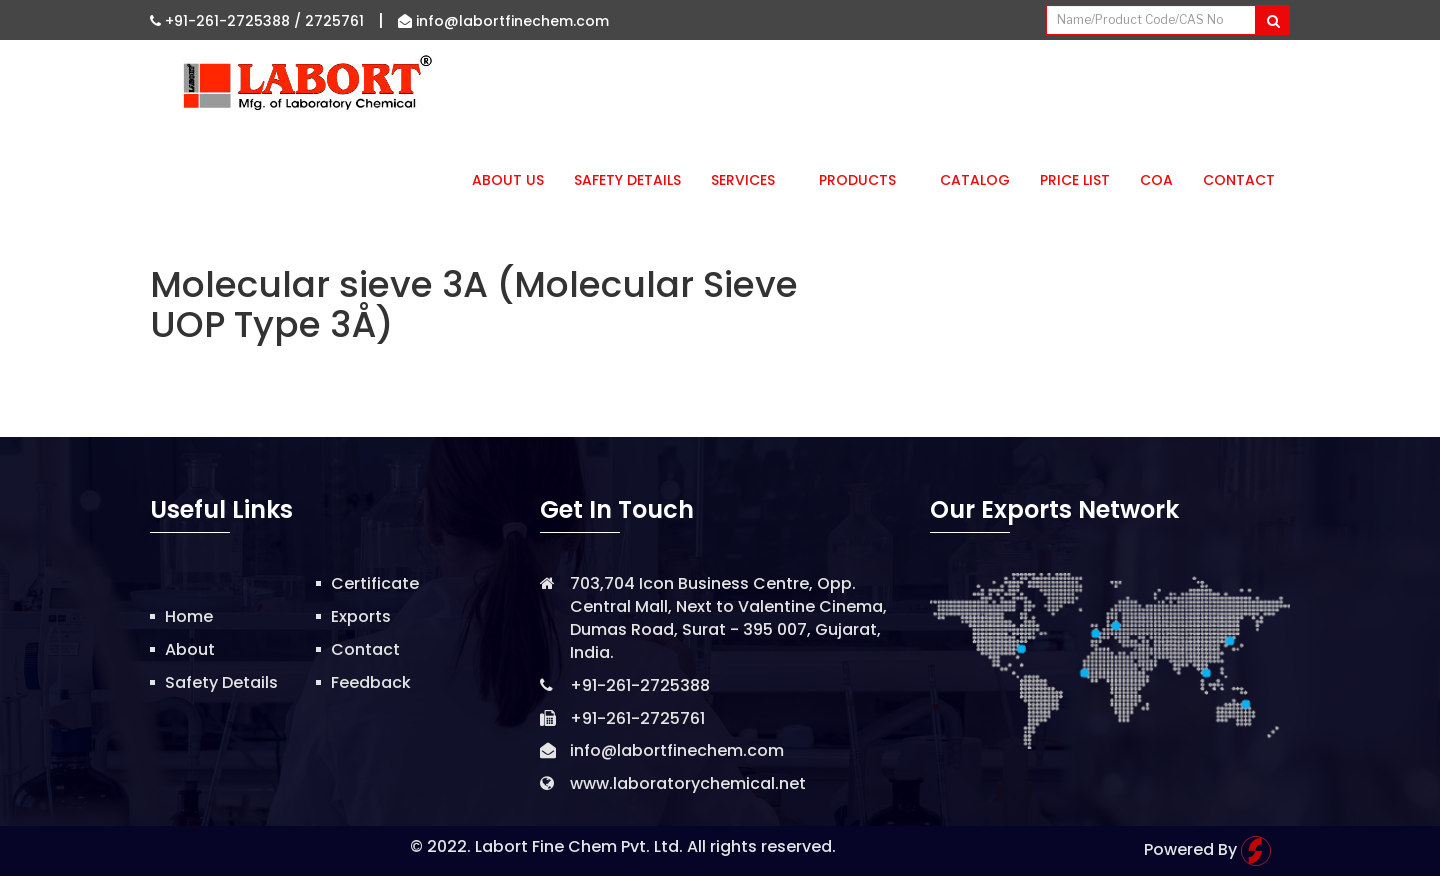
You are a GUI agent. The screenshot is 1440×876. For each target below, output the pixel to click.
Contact (1239, 180)
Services (750, 180)
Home (189, 616)
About (190, 649)
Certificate (375, 583)
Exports (361, 616)
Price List (1075, 180)
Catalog (975, 180)
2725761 (334, 21)
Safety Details (627, 180)
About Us (508, 180)
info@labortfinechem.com (503, 21)
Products (864, 180)
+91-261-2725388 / (227, 21)
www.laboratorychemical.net (688, 783)
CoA (1156, 180)
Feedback (371, 682)
